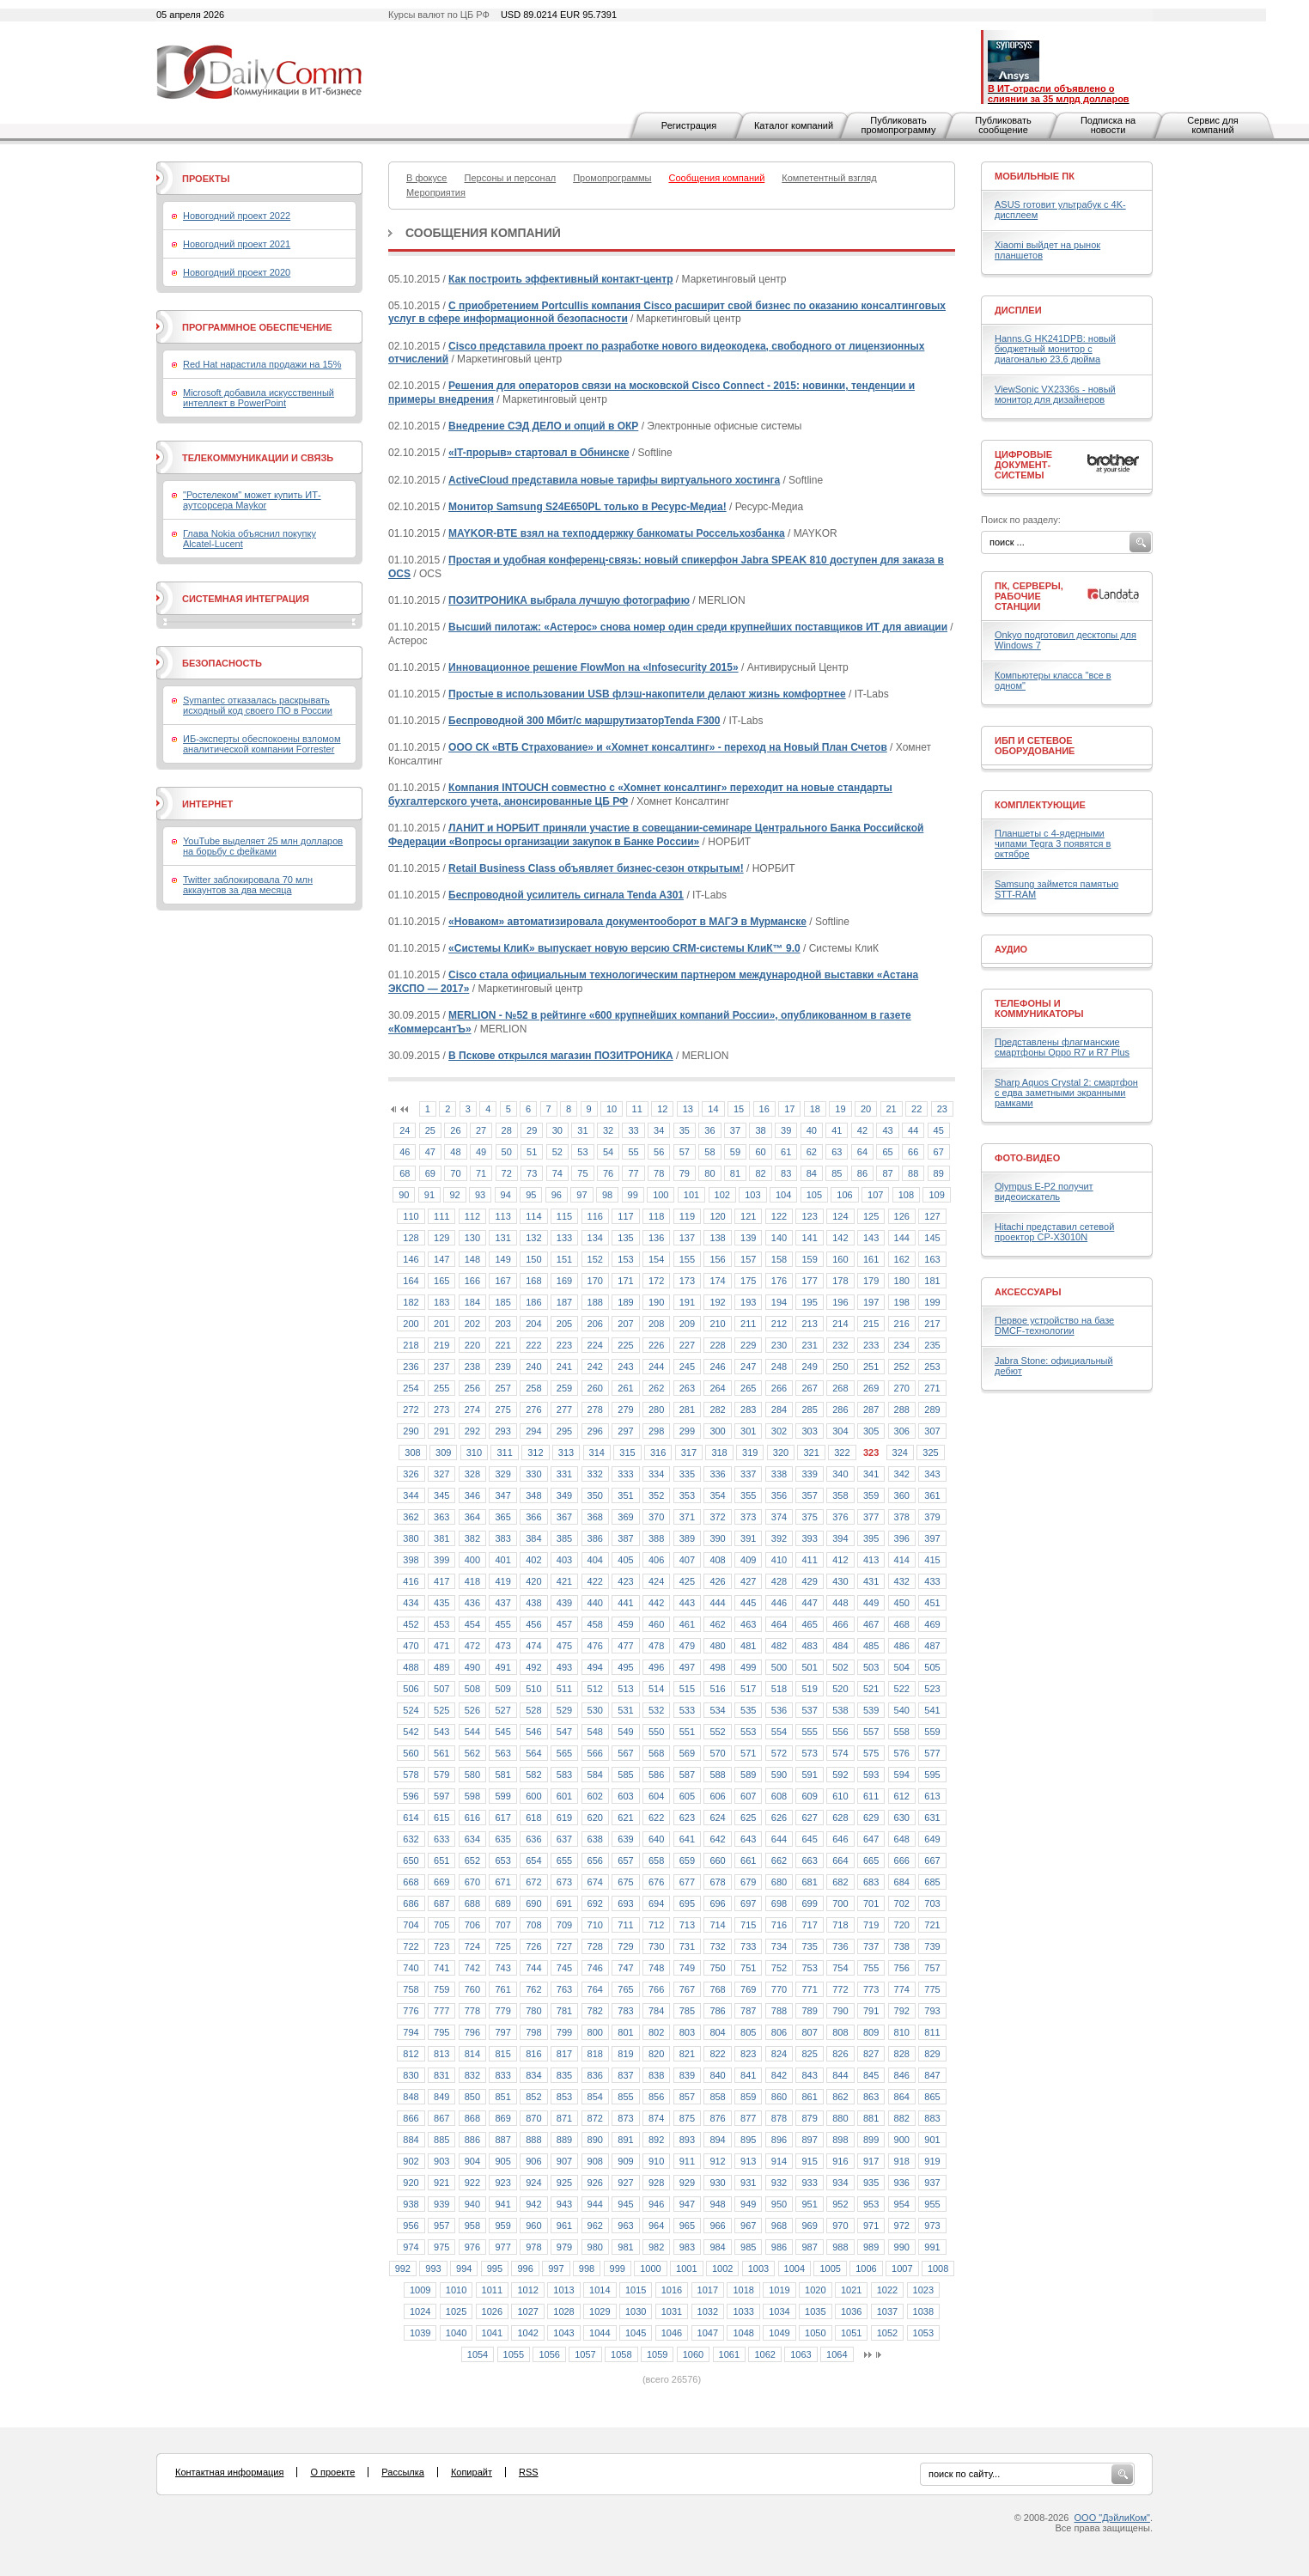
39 (786, 1130)
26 (455, 1130)
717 (809, 1925)
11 (637, 1109)
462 (717, 1624)
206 (595, 1323)
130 (472, 1238)
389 (687, 1538)
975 (441, 2247)
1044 (599, 2333)
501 (809, 1667)
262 (656, 1388)
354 (717, 1495)
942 (533, 2204)
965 (687, 2225)
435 (441, 1603)
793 (932, 2011)
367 (564, 1517)
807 (809, 2032)
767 (687, 1989)
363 (441, 1517)
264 (717, 1388)
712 (656, 1925)
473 (502, 1646)
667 (932, 1860)
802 (656, 2032)
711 (625, 1925)
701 (871, 1903)
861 (809, 2097)
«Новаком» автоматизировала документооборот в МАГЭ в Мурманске (627, 922)
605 (687, 1796)
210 (717, 1323)
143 (871, 1238)
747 (625, 1968)
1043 (563, 2333)
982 (656, 2247)
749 (687, 1968)
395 (871, 1538)
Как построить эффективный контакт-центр (560, 279)
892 (656, 2139)
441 (625, 1603)
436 (472, 1603)
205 (564, 1323)
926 (595, 2182)
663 (809, 1860)
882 (902, 2118)
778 (472, 2011)
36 (709, 1130)
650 (410, 1860)
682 (840, 1882)
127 (932, 1216)
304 (840, 1431)
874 (656, 2118)
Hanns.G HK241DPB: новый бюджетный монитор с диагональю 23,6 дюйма (1055, 348)
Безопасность (222, 663)
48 (455, 1152)
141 (809, 1238)
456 (533, 1624)
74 (557, 1173)
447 (809, 1603)
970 (840, 2225)
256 (472, 1388)
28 (507, 1130)
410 (779, 1560)
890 (595, 2139)
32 (608, 1130)
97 (581, 1195)
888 (533, 2139)
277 (564, 1409)
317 (689, 1452)
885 (441, 2139)
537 (809, 1710)
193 (748, 1302)
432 (902, 1581)
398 (410, 1560)
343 (932, 1474)
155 (687, 1259)
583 (564, 1774)
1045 (635, 2333)
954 (902, 2204)
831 (441, 2075)
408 (717, 1560)
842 (779, 2075)
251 (871, 1366)
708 (533, 1925)
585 (625, 1774)
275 (502, 1409)
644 (779, 1839)
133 (564, 1238)
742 (472, 1968)
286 (840, 1409)
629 (871, 1817)
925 (564, 2182)
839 (687, 2075)
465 (809, 1624)
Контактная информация (229, 2472)
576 (902, 1753)
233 (871, 1345)
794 (410, 2032)
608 (779, 1796)
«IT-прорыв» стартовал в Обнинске (539, 453)
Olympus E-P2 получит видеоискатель (1044, 1191)
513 (625, 1689)
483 (809, 1646)
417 (441, 1581)
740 (410, 1968)
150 (533, 1259)
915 (809, 2161)
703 (932, 1903)
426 (717, 1581)
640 (656, 1839)
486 (902, 1646)
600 (533, 1796)
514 (656, 1689)
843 (809, 2075)
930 (717, 2182)
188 (595, 1302)
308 (412, 1452)
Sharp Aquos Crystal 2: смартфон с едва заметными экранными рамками (1066, 1092)
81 (735, 1173)
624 (717, 1817)
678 (717, 1882)
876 (717, 2118)
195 (809, 1302)
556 (840, 1731)
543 (441, 1731)
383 (502, 1538)
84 (812, 1173)
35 (684, 1130)
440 (595, 1603)
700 (840, 1903)
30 (557, 1130)
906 (533, 2161)
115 (564, 1216)
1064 (836, 2354)
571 (748, 1753)
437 (502, 1603)
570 (717, 1753)
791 (871, 2011)
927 (625, 2182)
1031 (671, 2311)
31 (582, 1130)
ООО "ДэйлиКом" (1112, 2517)
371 (687, 1517)
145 (932, 1238)
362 (410, 1517)
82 (760, 1173)
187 (564, 1302)
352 (656, 1495)
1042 (527, 2333)
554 (779, 1731)
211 (748, 1323)
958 (472, 2225)
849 (441, 2097)
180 (902, 1281)
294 (533, 1431)
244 (656, 1366)
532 (656, 1710)
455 (502, 1624)
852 (533, 2097)
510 (533, 1689)
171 (625, 1281)
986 (779, 2247)
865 (932, 2097)
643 (748, 1839)
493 (564, 1667)
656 (595, 1860)
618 (533, 1817)
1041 (492, 2333)
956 (410, 2225)
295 (564, 1431)
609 (809, 1796)
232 (840, 1345)
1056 (549, 2354)
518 (779, 1689)
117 (625, 1216)
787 (748, 2011)
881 (871, 2118)
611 (871, 1796)
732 (717, 1946)
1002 (722, 2268)
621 (625, 1817)
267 (809, 1388)
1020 (815, 2290)
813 (441, 2054)
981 (625, 2247)
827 (871, 2054)
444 (717, 1603)
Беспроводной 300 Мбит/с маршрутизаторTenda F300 (584, 721)
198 (902, 1302)
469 (932, 1624)
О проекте (332, 2472)
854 (595, 2097)
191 (687, 1302)
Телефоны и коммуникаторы (1039, 1008)
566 (595, 1753)
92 (454, 1195)
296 (595, 1431)
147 (441, 1259)
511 (564, 1689)
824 (779, 2054)
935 (871, 2182)
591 (809, 1774)
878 (779, 2118)
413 (871, 1560)
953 (871, 2204)
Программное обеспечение (257, 327)
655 (564, 1860)
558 (902, 1731)
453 (441, 1624)
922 (472, 2182)
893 (687, 2139)
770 (779, 1989)
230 (779, 1345)
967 (748, 2225)
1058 (621, 2354)
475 (564, 1646)
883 (932, 2118)
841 (748, 2075)
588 (717, 1774)
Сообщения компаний (483, 233)
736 (840, 1946)
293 (502, 1431)
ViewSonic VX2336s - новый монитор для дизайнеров (1055, 394)
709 (564, 1925)
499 (748, 1667)
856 (656, 2097)
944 (595, 2204)
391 (748, 1538)
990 (902, 2247)
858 (717, 2097)
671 (502, 1882)
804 (717, 2032)
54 (608, 1152)
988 (840, 2247)
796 (472, 2032)
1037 (887, 2311)
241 (564, 1366)
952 (840, 2204)
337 (748, 1474)
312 (535, 1452)
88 (913, 1173)
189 (625, 1302)
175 (748, 1281)
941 (502, 2204)
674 (595, 1882)
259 (564, 1388)
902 (410, 2161)
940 (472, 2204)
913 (748, 2161)
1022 (887, 2290)
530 (595, 1710)
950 (779, 2204)
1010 (456, 2290)
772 (840, 1989)
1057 (585, 2354)
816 (533, 2054)
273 (441, 1409)
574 (840, 1753)
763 (564, 1989)
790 (840, 2011)
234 (902, 1345)
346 (472, 1495)
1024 (420, 2311)
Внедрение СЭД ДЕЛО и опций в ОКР (543, 426)
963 (625, 2225)
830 (410, 2075)
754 (840, 1968)
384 (533, 1538)
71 (481, 1173)
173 (687, 1281)
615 (441, 1817)
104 (783, 1195)
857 (687, 2097)
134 (595, 1238)
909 (625, 2161)
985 (748, 2247)
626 (779, 1817)
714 (717, 1925)
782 (595, 2011)
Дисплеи (1018, 310)
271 (932, 1388)
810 (902, 2032)
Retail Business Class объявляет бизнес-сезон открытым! (596, 868)
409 (748, 1560)
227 (687, 1345)
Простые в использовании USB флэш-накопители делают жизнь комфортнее (647, 694)
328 (472, 1474)
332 (595, 1474)
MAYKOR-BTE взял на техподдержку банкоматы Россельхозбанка (616, 533)
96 (556, 1195)
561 (441, 1753)
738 (902, 1946)
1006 (865, 2268)
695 (687, 1903)
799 (564, 2032)
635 (502, 1839)
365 (502, 1517)
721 (932, 1925)
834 (533, 2075)
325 (930, 1452)
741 (441, 1968)
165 (441, 1281)
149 (502, 1259)
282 (717, 1409)
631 (932, 1817)
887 (502, 2139)
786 (717, 2011)
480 (717, 1646)
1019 (779, 2290)
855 (625, 2097)
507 (441, 1689)
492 (533, 1667)
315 (627, 1452)
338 (779, 1474)
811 (932, 2032)
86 (862, 1173)
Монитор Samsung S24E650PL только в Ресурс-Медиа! (587, 507)
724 (472, 1946)
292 (472, 1431)
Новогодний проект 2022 (236, 215)
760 (472, 1989)
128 (410, 1238)
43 (887, 1130)
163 (932, 1259)
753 (809, 1968)
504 (902, 1667)
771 (809, 1989)
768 (717, 1989)
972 (902, 2225)
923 (502, 2182)
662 (779, 1860)
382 (472, 1538)
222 (533, 1345)
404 (595, 1560)
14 (713, 1109)
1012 (527, 2290)
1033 (743, 2311)
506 (410, 1689)
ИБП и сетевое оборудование (1035, 745)
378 (902, 1517)
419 (502, 1581)
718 (840, 1925)
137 (687, 1238)
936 (902, 2182)
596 (410, 1796)
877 (748, 2118)
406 (656, 1560)
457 (564, 1624)
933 (809, 2182)
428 (779, 1581)
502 (840, 1667)
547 (564, 1731)
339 (809, 1474)
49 (481, 1152)
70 (455, 1173)
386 (595, 1538)
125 (871, 1216)
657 (625, 1860)
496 (656, 1667)
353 (687, 1495)
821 (687, 2054)
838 (656, 2075)
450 (902, 1603)
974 (410, 2247)
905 (502, 2161)
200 (410, 1323)
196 (840, 1302)
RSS (529, 2472)
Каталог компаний (793, 125)
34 (659, 1130)
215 (871, 1323)
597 (441, 1796)
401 (502, 1560)
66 (913, 1152)
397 (932, 1538)
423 (625, 1581)
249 (809, 1366)
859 (748, 2097)
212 (779, 1323)
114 (533, 1216)
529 (564, 1710)
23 (942, 1109)
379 (932, 1517)
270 (902, 1388)
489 (441, 1667)
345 (441, 1495)
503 (871, 1667)
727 (564, 1946)
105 (814, 1195)
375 (809, 1517)
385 (564, 1538)
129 (441, 1238)
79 (684, 1173)
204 (533, 1323)
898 (840, 2139)
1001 (686, 2268)
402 (533, 1560)
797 (502, 2032)
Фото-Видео (1027, 1158)
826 (840, 2054)
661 (748, 1860)
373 (748, 1517)
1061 (729, 2354)
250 (840, 1366)
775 (932, 1989)
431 (871, 1581)
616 (472, 1817)
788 (779, 2011)
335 (687, 1474)
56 (659, 1152)
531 (625, 1710)
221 (502, 1345)
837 (625, 2075)
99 (633, 1195)
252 (902, 1366)
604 (656, 1796)
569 (687, 1753)
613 (932, 1796)
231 (809, 1345)
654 (533, 1860)
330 (533, 1474)
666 (902, 1860)
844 (840, 2075)
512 (595, 1689)
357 (809, 1495)
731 (687, 1946)
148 (472, 1259)
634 (472, 1839)
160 (840, 1259)
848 (410, 2097)
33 (633, 1130)
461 (687, 1624)
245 (687, 1366)
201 (441, 1323)
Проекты (205, 179)
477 (625, 1646)
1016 (671, 2290)
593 (871, 1774)
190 (656, 1302)
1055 (513, 2354)
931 (748, 2182)
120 (717, 1216)
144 (902, 1238)
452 (410, 1624)
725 (502, 1946)
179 (871, 1281)
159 (809, 1259)
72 (507, 1173)
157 (748, 1259)
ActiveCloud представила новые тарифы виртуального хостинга (614, 480)
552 (717, 1731)
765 (625, 1989)
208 (656, 1323)
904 (472, 2161)
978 (533, 2247)
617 (502, 1817)
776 (410, 2011)
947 (687, 2204)
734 (779, 1946)
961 (564, 2225)
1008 (938, 2268)
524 (410, 1710)
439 (564, 1603)
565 (564, 1753)
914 (779, 2161)
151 (564, 1259)
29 (532, 1130)
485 (871, 1646)
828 (902, 2054)
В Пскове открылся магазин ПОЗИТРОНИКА (560, 1056)
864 (902, 2097)
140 (779, 1238)
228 (717, 1345)
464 (779, 1624)
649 (932, 1839)
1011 (492, 2290)
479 (687, 1646)
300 (717, 1431)
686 (410, 1903)
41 (836, 1130)
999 (617, 2268)
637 (564, 1839)
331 (564, 1474)
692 (595, 1903)
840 (717, 2075)
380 (410, 1538)
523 (932, 1689)
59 (735, 1152)
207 (625, 1323)
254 (410, 1388)
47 (430, 1152)
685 (932, 1882)
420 (533, 1581)
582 (533, 1774)
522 (902, 1689)
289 (932, 1409)
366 (533, 1517)
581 (502, 1774)
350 (595, 1495)
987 (809, 2247)
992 (403, 2268)
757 (932, 1968)
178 (840, 1281)
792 (902, 2011)
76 (608, 1173)
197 (871, 1302)
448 (840, 1603)
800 (595, 2032)
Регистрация (688, 125)
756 (902, 1968)
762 (533, 1989)
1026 (492, 2311)
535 (748, 1710)
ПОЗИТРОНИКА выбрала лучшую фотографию (569, 600)
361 (932, 1495)
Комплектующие (1040, 805)
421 (564, 1581)
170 (595, 1281)
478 (656, 1646)
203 (502, 1323)
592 (840, 1774)
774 (902, 1989)
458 (595, 1624)
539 (871, 1710)
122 (779, 1216)
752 (779, 1968)
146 (410, 1259)
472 (472, 1646)
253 (932, 1366)
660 (717, 1860)
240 (533, 1366)
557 (871, 1731)
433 (932, 1581)
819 (625, 2054)
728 (595, 1946)
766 (656, 1989)
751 (748, 1968)
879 (809, 2118)
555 (809, 1731)
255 (441, 1388)
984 (717, 2247)
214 (840, 1323)
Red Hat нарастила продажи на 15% (262, 364)
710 (595, 1925)
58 (709, 1152)
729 (625, 1946)
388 (656, 1538)
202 (472, 1323)
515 (687, 1689)
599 (502, 1796)
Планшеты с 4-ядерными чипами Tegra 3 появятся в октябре (1053, 843)
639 (625, 1839)
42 (862, 1130)
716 (779, 1925)
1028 (563, 2311)
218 (410, 1345)
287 (871, 1409)
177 (809, 1281)
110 (410, 1216)
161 (871, 1259)
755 (871, 1968)
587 (687, 1774)
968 (779, 2225)
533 (687, 1710)
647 (871, 1839)
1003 (758, 2268)
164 (410, 1281)
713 (687, 1925)
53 (582, 1152)
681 (809, 1882)
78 (659, 1173)
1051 (851, 2333)
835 (564, 2075)
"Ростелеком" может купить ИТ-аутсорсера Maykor (252, 500)
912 (717, 2161)
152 (595, 1259)
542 (410, 1731)
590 (779, 1774)
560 (410, 1753)
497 (687, 1667)
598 (472, 1796)
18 (815, 1109)
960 (533, 2225)
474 (533, 1646)
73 (532, 1173)
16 (764, 1109)
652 (472, 1860)
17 (789, 1109)
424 (656, 1581)
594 (902, 1774)
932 (779, 2182)
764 (595, 1989)
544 (472, 1731)
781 (564, 2011)
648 (902, 1839)
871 (564, 2118)
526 (472, 1710)
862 (840, 2097)
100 (660, 1195)
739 (932, 1946)
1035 (815, 2311)
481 (748, 1646)
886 (472, 2139)
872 (595, 2118)
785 (687, 2011)
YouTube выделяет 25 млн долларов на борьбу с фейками (263, 846)
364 (472, 1517)
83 (786, 1173)
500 (779, 1667)
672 (533, 1882)
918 (902, 2161)
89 (939, 1173)
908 (595, 2161)
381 (441, 1538)
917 (871, 2161)
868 (472, 2118)
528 (533, 1710)
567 (625, 1753)
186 (533, 1302)
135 (625, 1238)
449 (871, 1603)
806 (779, 2032)
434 (410, 1603)
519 (809, 1689)
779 (502, 2011)
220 (472, 1345)
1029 (599, 2311)
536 (779, 1710)
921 (441, 2182)
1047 (707, 2333)
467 (871, 1624)
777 (441, 2011)
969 (809, 2225)
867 (441, 2118)
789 (809, 2011)
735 (809, 1946)
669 (441, 1882)
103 (752, 1195)
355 (748, 1495)
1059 (657, 2354)
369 (625, 1517)
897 (809, 2139)
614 (410, 1817)
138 (717, 1238)
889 (564, 2139)
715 (748, 1925)
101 (691, 1195)
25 (430, 1130)
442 (656, 1603)
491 (502, 1667)
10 (611, 1109)
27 (481, 1130)
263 (687, 1388)
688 (472, 1903)
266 (779, 1388)
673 (564, 1882)
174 (717, 1281)
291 (441, 1431)
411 (809, 1560)
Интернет (207, 804)
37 (735, 1130)
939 (441, 2204)
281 (687, 1409)
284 (779, 1409)
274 (472, 1409)
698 (779, 1903)
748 (656, 1968)
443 (687, 1603)
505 (932, 1667)
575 (871, 1753)
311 (504, 1452)
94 (506, 1195)
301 (748, 1431)
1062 (764, 2354)
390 (717, 1538)
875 (687, 2118)
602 (595, 1796)
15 (739, 1109)
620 (595, 1817)
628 (840, 1817)
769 (748, 1989)
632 (410, 1839)
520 (840, 1689)
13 (688, 1109)
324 (900, 1452)
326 (410, 1474)
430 (840, 1581)
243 (625, 1366)
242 (595, 1366)
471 (441, 1646)
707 (502, 1925)
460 (656, 1624)
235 (932, 1345)
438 (533, 1603)
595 (932, 1774)
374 (779, 1517)
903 (441, 2161)
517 (748, 1689)
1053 (923, 2333)
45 (939, 1130)
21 (891, 1109)
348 (533, 1495)
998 (586, 2268)
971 (871, 2225)
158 (779, 1259)
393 (809, 1538)
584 (595, 1774)
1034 (779, 2311)
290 (410, 1431)
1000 (650, 2268)
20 (866, 1109)
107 (875, 1195)
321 (811, 1452)
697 (748, 1903)
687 (441, 1903)
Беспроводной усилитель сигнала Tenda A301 (566, 895)
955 (932, 2204)
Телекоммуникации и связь (257, 458)
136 (656, 1238)
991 (932, 2247)
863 (871, 2097)
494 (595, 1667)
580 (472, 1774)
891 (625, 2139)
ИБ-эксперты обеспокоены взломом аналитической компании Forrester (262, 744)
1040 (456, 2333)
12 (662, 1109)
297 (625, 1431)
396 (902, 1538)
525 (441, 1710)
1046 (671, 2333)
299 (687, 1431)
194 (779, 1302)
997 (555, 2268)
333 (625, 1474)
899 (871, 2139)
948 (717, 2204)
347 (502, 1495)
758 (410, 1989)
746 (595, 1968)
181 (932, 1281)
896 (779, 2139)
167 (502, 1281)
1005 (829, 2268)
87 (887, 1173)
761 (502, 1989)
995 (494, 2268)
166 (472, 1281)
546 (533, 1731)
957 (441, 2225)
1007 (902, 2268)
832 (472, 2075)
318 (719, 1452)
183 (441, 1302)
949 (748, 2204)
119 (687, 1216)
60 (760, 1152)
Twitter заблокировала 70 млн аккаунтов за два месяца (248, 884)
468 (902, 1624)
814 (472, 2054)
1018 (743, 2290)
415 (932, 1560)
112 (472, 1216)
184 (472, 1302)
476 (595, 1646)
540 (902, 1710)
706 (472, 1925)
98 (607, 1195)
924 (533, 2182)
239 (502, 1366)
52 (557, 1152)
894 (717, 2139)
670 (472, 1882)
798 (533, 2032)
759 (441, 1989)
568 (656, 1753)
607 (748, 1796)
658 (656, 1860)
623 (687, 1817)
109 (936, 1195)
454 (472, 1624)
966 (717, 2225)
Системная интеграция (245, 599)
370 (656, 1517)
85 (836, 1173)
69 (430, 1173)
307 (932, 1431)
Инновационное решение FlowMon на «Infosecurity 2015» (593, 667)
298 (656, 1431)
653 (502, 1860)
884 (410, 2139)
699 (809, 1903)
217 (932, 1323)
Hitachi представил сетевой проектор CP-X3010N (1054, 1231)
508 (472, 1689)
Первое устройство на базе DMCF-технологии (1054, 1325)
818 (595, 2054)
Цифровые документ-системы (1023, 464)
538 (840, 1710)
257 (502, 1388)
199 (932, 1302)
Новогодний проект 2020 (236, 272)
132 (533, 1238)
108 (906, 1195)
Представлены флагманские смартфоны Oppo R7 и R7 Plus (1062, 1047)
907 (564, 2161)
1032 (707, 2311)
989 (871, 2247)
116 (595, 1216)
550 (656, 1731)
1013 (563, 2290)
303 (809, 1431)
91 (429, 1195)
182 (410, 1302)
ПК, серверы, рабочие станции (1029, 596)
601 (564, 1796)
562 (472, 1753)
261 (625, 1388)
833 (502, 2075)
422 (595, 1581)
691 (564, 1903)
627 (809, 1817)
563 (502, 1753)
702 (902, 1903)
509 (502, 1689)
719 (871, 1925)
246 (717, 1366)
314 (597, 1452)
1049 (779, 2333)
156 (717, 1259)
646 (840, 1839)
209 (687, 1323)
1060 (693, 2354)
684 (902, 1882)
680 (779, 1882)
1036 (851, 2311)
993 (433, 2268)
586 (656, 1774)
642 (717, 1839)
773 (871, 1989)
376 (840, 1517)
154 (656, 1259)
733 (748, 1946)
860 (779, 2097)
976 (472, 2247)
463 (748, 1624)
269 (871, 1388)
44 (913, 1130)
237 (441, 1366)
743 (502, 1968)
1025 (456, 2311)
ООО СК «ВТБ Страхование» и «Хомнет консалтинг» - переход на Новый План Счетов (667, 747)
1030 (635, 2311)
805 (748, 2032)
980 (595, 2247)
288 (902, 1409)
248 (779, 1366)
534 (717, 1710)
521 (871, 1689)
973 (932, 2225)
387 (625, 1538)
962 (595, 2225)
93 (480, 1195)
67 (939, 1152)
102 (722, 1195)
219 (441, 1345)
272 (410, 1409)
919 (932, 2161)
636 (533, 1839)
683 (871, 1882)
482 (779, 1646)
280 (656, 1409)
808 (840, 2032)
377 (871, 1517)
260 (595, 1388)
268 (840, 1388)
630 (902, 1817)
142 (840, 1238)
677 (687, 1882)
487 (932, 1646)
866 (410, 2118)
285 (809, 1409)
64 (862, 1152)
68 (404, 1173)
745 (564, 1968)
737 (871, 1946)
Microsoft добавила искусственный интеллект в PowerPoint (258, 397)
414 (902, 1560)
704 (410, 1925)
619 (564, 1817)
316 (658, 1452)
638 (595, 1839)
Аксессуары (1028, 1292)
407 (687, 1560)
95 (531, 1195)
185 (502, 1302)
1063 (800, 2354)
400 (472, 1560)
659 (687, 1860)
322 (841, 1452)
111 (441, 1216)
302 (779, 1431)
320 (780, 1452)
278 (595, 1409)
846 (902, 2075)
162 (902, 1259)
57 (684, 1152)
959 (502, 2225)
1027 (527, 2311)
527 (502, 1710)
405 (625, 1560)
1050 (815, 2333)
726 (533, 1946)
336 (717, 1474)
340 (840, 1474)
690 (533, 1903)
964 (656, 2225)
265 (748, 1388)
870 (533, 2118)
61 (786, 1152)
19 (840, 1109)
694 (656, 1903)
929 (687, 2182)
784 (656, 2011)
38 (760, 1130)
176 (779, 1281)
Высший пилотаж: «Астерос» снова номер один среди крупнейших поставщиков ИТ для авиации (697, 627)
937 (932, 2182)
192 (717, 1302)
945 (625, 2204)
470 (410, 1646)
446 (779, 1603)
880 (840, 2118)
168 (533, 1281)
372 (717, 1517)
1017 (707, 2290)
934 (840, 2182)
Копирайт (471, 2472)
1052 (887, 2333)
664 (840, 1860)
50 (507, 1152)
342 (902, 1474)
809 (871, 2032)
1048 (743, 2333)
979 (564, 2247)
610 (840, 1796)
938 (410, 2204)
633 (441, 1839)
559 (932, 1731)
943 (564, 2204)
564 (533, 1753)
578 (410, 1774)
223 (564, 1345)
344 (410, 1495)
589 (748, 1774)
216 (902, 1323)
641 (687, 1839)
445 (748, 1603)
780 (533, 2011)
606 (717, 1796)
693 (625, 1903)
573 (809, 1753)
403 (564, 1560)
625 (748, 1817)
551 (687, 1731)
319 (750, 1452)
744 (533, 1968)
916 (840, 2161)
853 (564, 2097)
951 (809, 2204)
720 (902, 1925)
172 (656, 1281)
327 (441, 1474)
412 (840, 1560)
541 (932, 1710)
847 (932, 2075)
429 (809, 1581)
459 (625, 1624)
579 (441, 1774)
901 (932, 2139)
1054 (477, 2354)
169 (564, 1281)
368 (595, 1517)
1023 (923, 2290)
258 (533, 1388)
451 (932, 1603)
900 (902, 2139)
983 (687, 2247)
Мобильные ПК (1035, 176)
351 (625, 1495)
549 (625, 1731)
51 (532, 1152)
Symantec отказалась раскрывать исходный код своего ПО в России (257, 705)
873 (625, 2118)
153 (625, 1259)
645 (809, 1839)
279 (625, 1409)
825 (809, 2054)
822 (717, 2054)
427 (748, 1581)
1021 (851, 2290)
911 (687, 2161)
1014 (599, 2290)
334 (656, 1474)
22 (916, 1109)
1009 (420, 2290)
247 (748, 1366)
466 (840, 1624)
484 (840, 1646)
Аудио (1011, 949)
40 (812, 1130)
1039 (420, 2333)
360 (902, 1495)
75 (582, 1173)
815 (502, 2054)
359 (871, 1495)
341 (871, 1474)
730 (656, 1946)
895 (748, 2139)
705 (441, 1925)
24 (404, 1130)
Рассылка (402, 2472)
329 (502, 1474)
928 (656, 2182)
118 (656, 1216)
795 (441, 2032)
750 (717, 1968)
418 (472, 1581)
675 (625, 1882)
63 (836, 1152)
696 (717, 1903)
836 (595, 2075)
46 (404, 1152)
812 (410, 2054)
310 (474, 1452)
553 (748, 1731)
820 (656, 2054)
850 (472, 2097)
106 (844, 1195)
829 (932, 2054)
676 (656, 1882)
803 (687, 2032)
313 (566, 1452)
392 (779, 1538)
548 (595, 1731)
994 (464, 2268)
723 (441, 1946)
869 (502, 2118)
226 (656, 1345)
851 (502, 2097)
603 (625, 1796)
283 (748, 1409)
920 (410, 2182)
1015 (635, 2290)
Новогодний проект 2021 (236, 244)
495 (625, 1667)
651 (441, 1860)
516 (717, 1689)
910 (656, 2161)
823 (748, 2054)
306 (902, 1431)
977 (502, 2247)
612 (902, 1796)
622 (656, 1817)
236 (410, 1366)
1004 (794, 2268)
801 (625, 2032)
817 (564, 2054)
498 (717, 1667)
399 (441, 1560)
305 (871, 1431)
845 (871, 2075)
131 (502, 1238)
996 (525, 2268)
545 (502, 1731)
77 (633, 1173)
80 (709, 1173)
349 (564, 1495)
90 (404, 1195)
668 (410, 1882)
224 (595, 1345)
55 (633, 1152)
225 (625, 1345)
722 (410, 1946)
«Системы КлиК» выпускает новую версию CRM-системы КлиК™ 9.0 (624, 948)
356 (779, 1495)
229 (748, 1345)
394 (840, 1538)
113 (502, 1216)
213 (809, 1323)
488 (410, 1667)
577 (932, 1753)
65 (887, 1152)
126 (902, 1216)
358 (840, 1495)
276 (533, 1409)
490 (472, 1667)
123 (809, 1216)
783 (625, 2011)
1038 (923, 2311)
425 (687, 1581)
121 (748, 1216)
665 (871, 1860)
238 (472, 1366)
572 (779, 1753)
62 (812, 1152)
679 (748, 1882)
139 (748, 1238)
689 (502, 1903)
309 (443, 1452)
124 (840, 1216)
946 (656, 2204)
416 (410, 1581)
